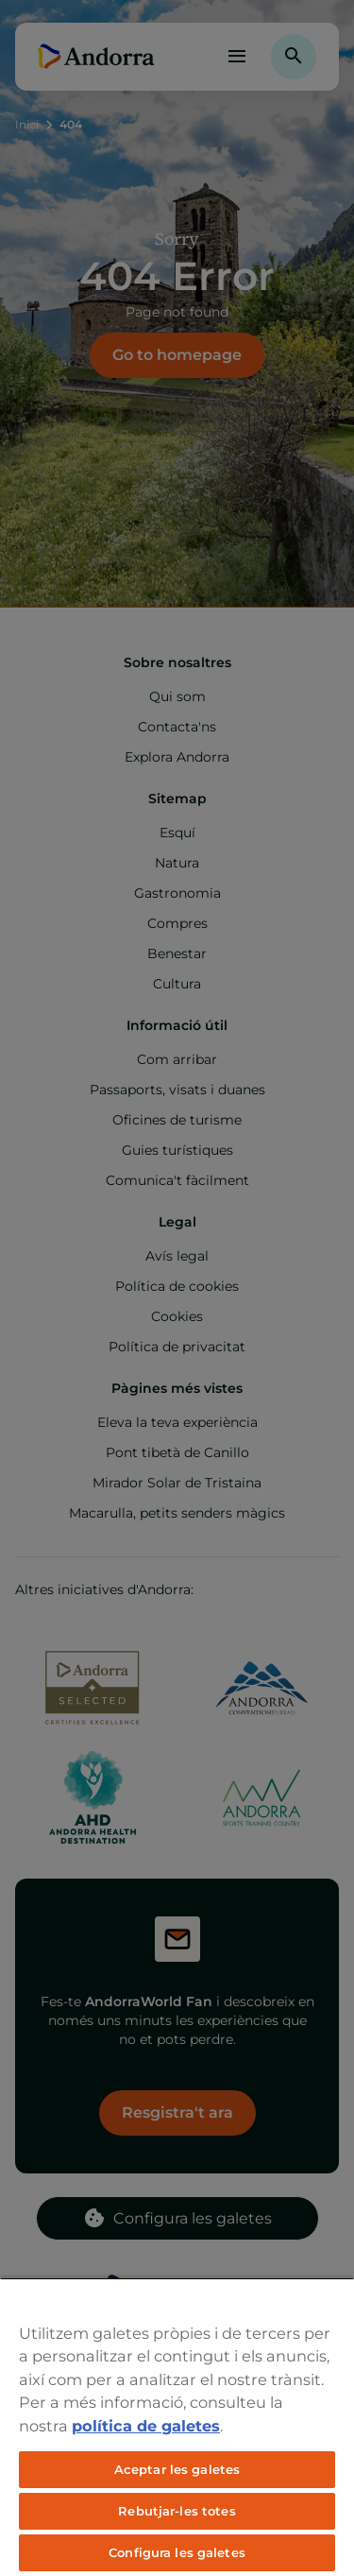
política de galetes (146, 2425)
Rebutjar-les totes (176, 2510)
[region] (177, 2426)
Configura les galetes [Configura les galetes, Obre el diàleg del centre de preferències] (177, 2552)
